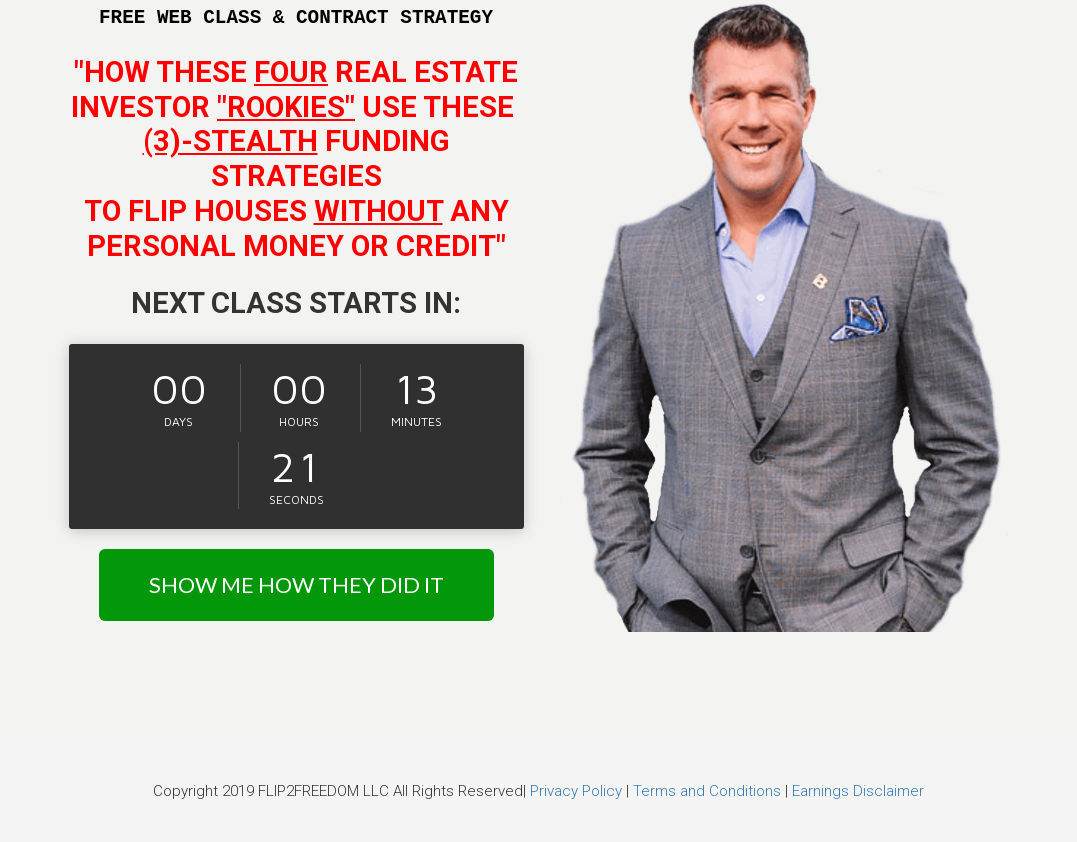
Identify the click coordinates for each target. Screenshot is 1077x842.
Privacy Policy (576, 791)
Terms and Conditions (707, 791)
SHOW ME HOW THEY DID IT (296, 584)
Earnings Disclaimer (858, 791)
